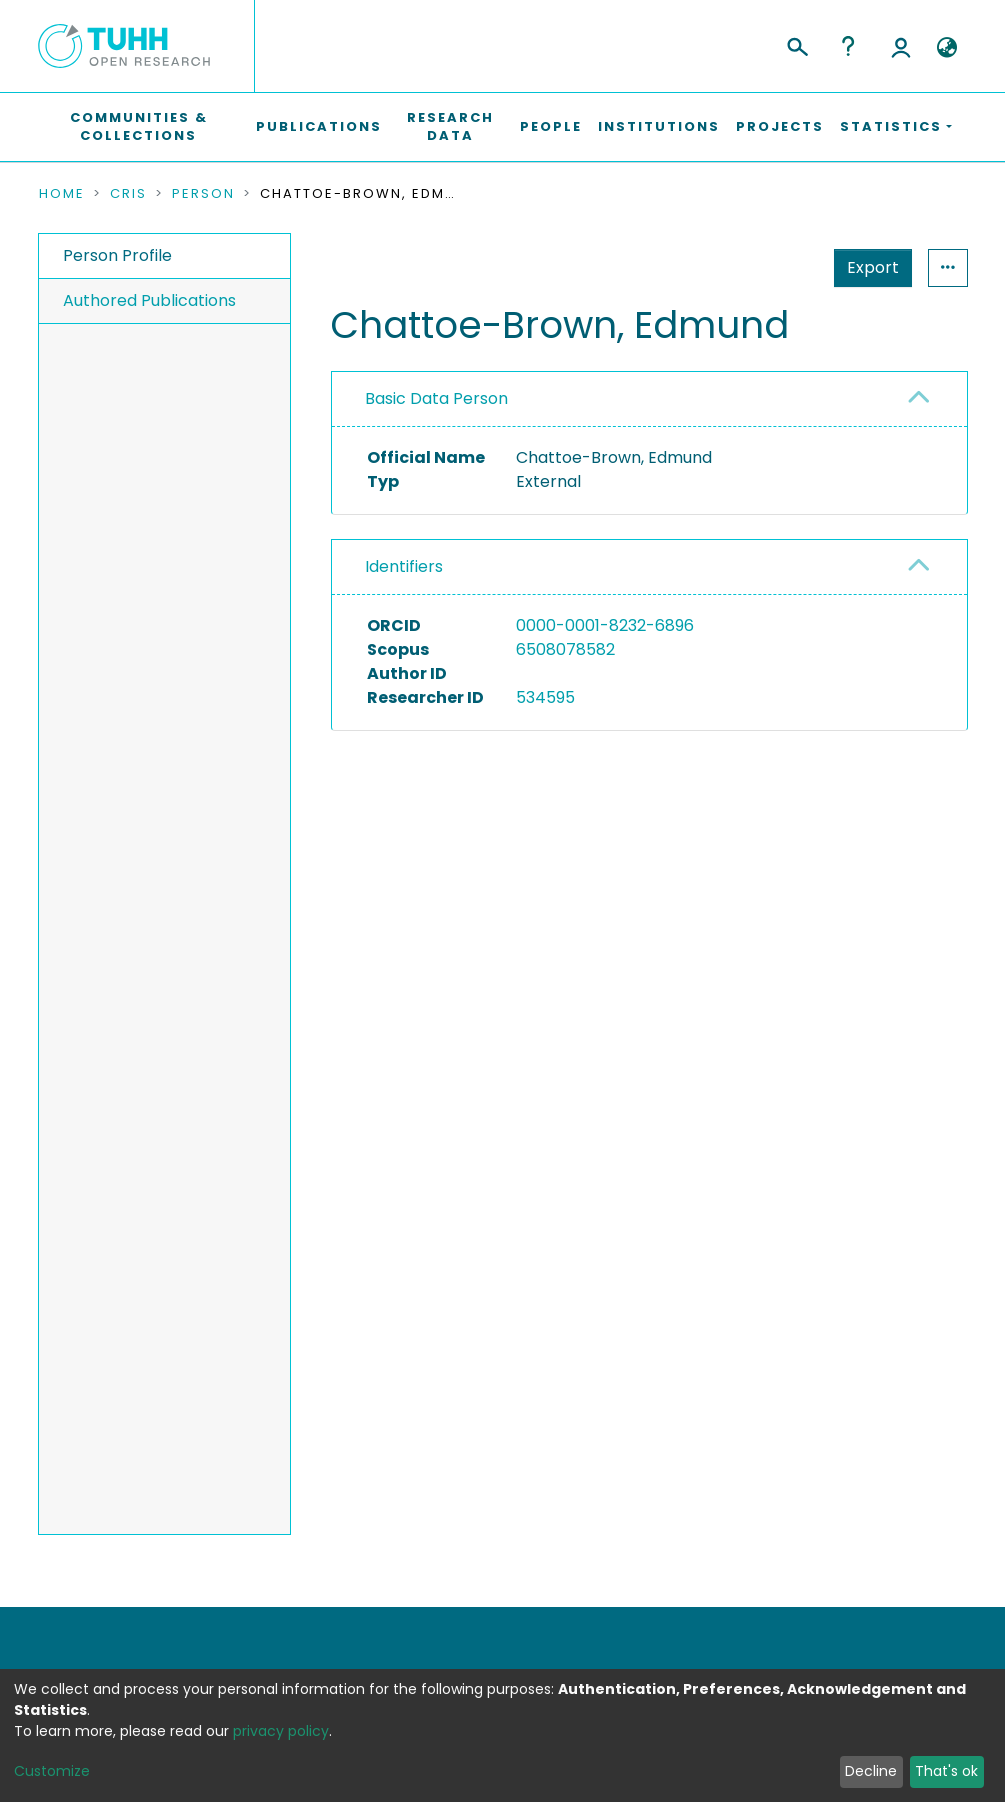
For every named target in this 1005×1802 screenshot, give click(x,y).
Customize (52, 1771)
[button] (947, 48)
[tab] (649, 399)
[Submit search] (796, 44)
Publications (319, 126)
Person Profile (117, 255)
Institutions (659, 126)
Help (848, 46)
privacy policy (281, 1731)
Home (62, 194)
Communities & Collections (139, 126)
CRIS (128, 194)
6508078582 (565, 649)
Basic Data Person (436, 398)
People (551, 126)
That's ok (946, 1771)
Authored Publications (149, 300)
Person (203, 194)
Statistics (867, 267)
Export (775, 267)
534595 (545, 697)
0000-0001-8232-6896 (605, 625)
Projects (780, 126)
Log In (901, 46)
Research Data (450, 126)
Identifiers (404, 566)
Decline (871, 1771)
